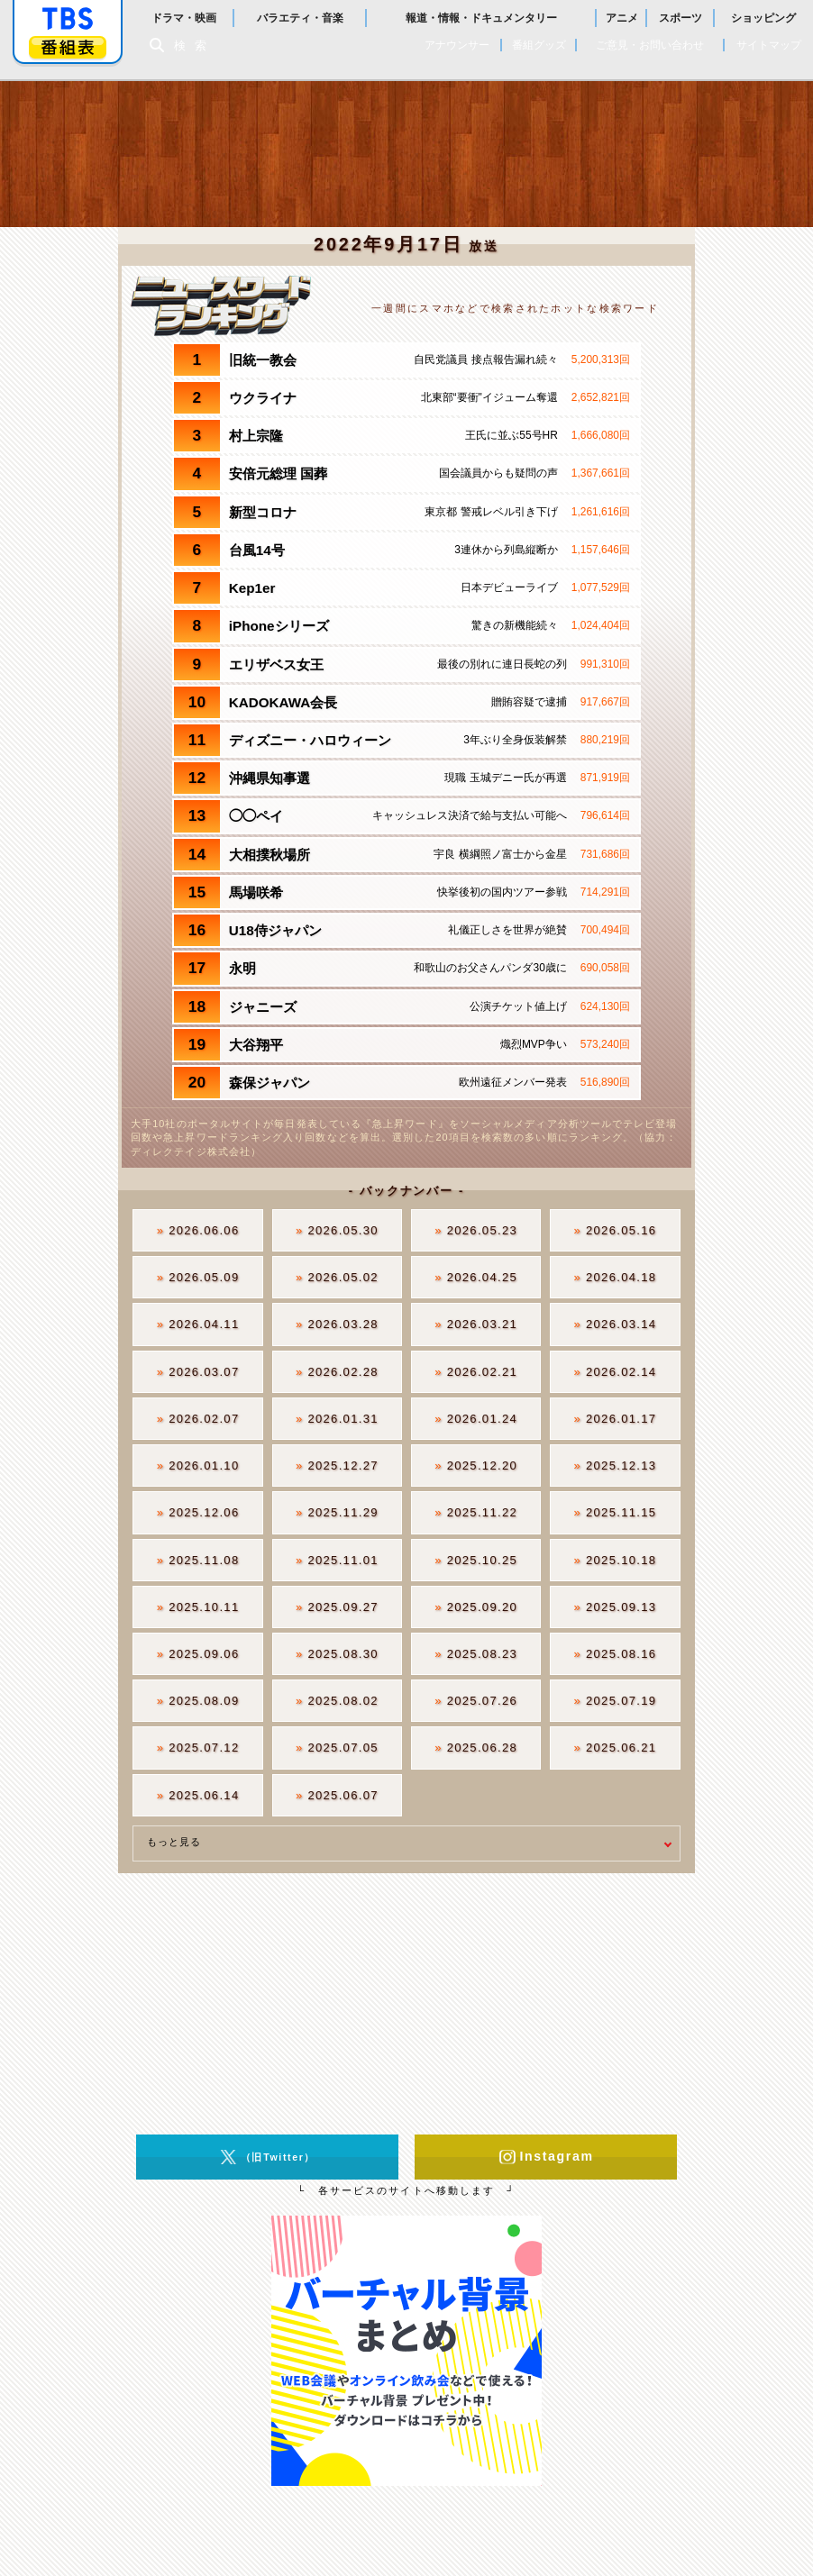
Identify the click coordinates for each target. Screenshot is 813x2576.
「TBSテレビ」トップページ (67, 19)
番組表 (67, 47)
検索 (194, 45)
